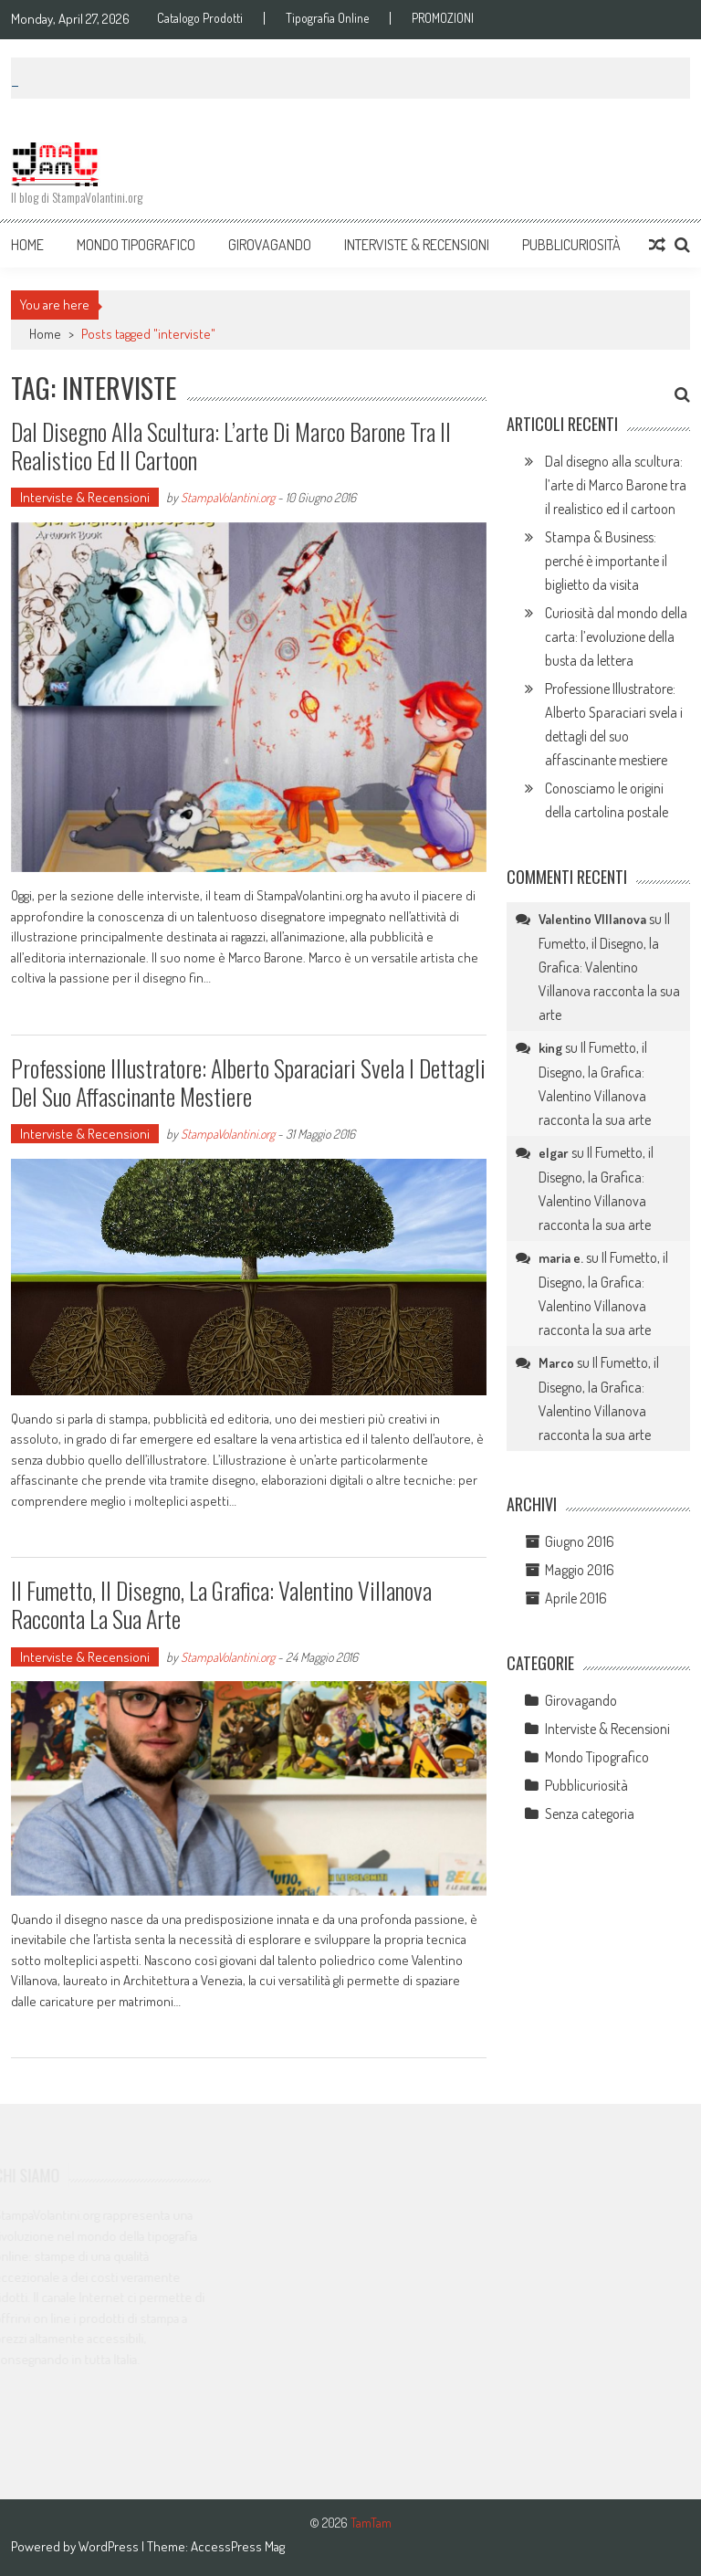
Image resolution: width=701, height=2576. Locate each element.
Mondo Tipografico (136, 245)
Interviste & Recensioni (416, 245)
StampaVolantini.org (228, 497)
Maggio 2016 (579, 1570)
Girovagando (269, 245)
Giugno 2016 (579, 1541)
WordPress (109, 2546)
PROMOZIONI (443, 18)
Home (27, 245)
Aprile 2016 (576, 1598)
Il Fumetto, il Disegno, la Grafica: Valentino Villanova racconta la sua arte (221, 1604)
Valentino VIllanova (592, 919)
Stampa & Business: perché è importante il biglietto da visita (606, 561)
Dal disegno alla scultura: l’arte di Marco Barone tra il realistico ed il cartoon (231, 446)
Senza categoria (589, 1813)
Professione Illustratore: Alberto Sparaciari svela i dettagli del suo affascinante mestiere (248, 1082)
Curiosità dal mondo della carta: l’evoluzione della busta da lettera (616, 636)
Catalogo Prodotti (200, 18)
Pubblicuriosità (571, 245)
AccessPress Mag (238, 2546)
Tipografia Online (327, 18)
